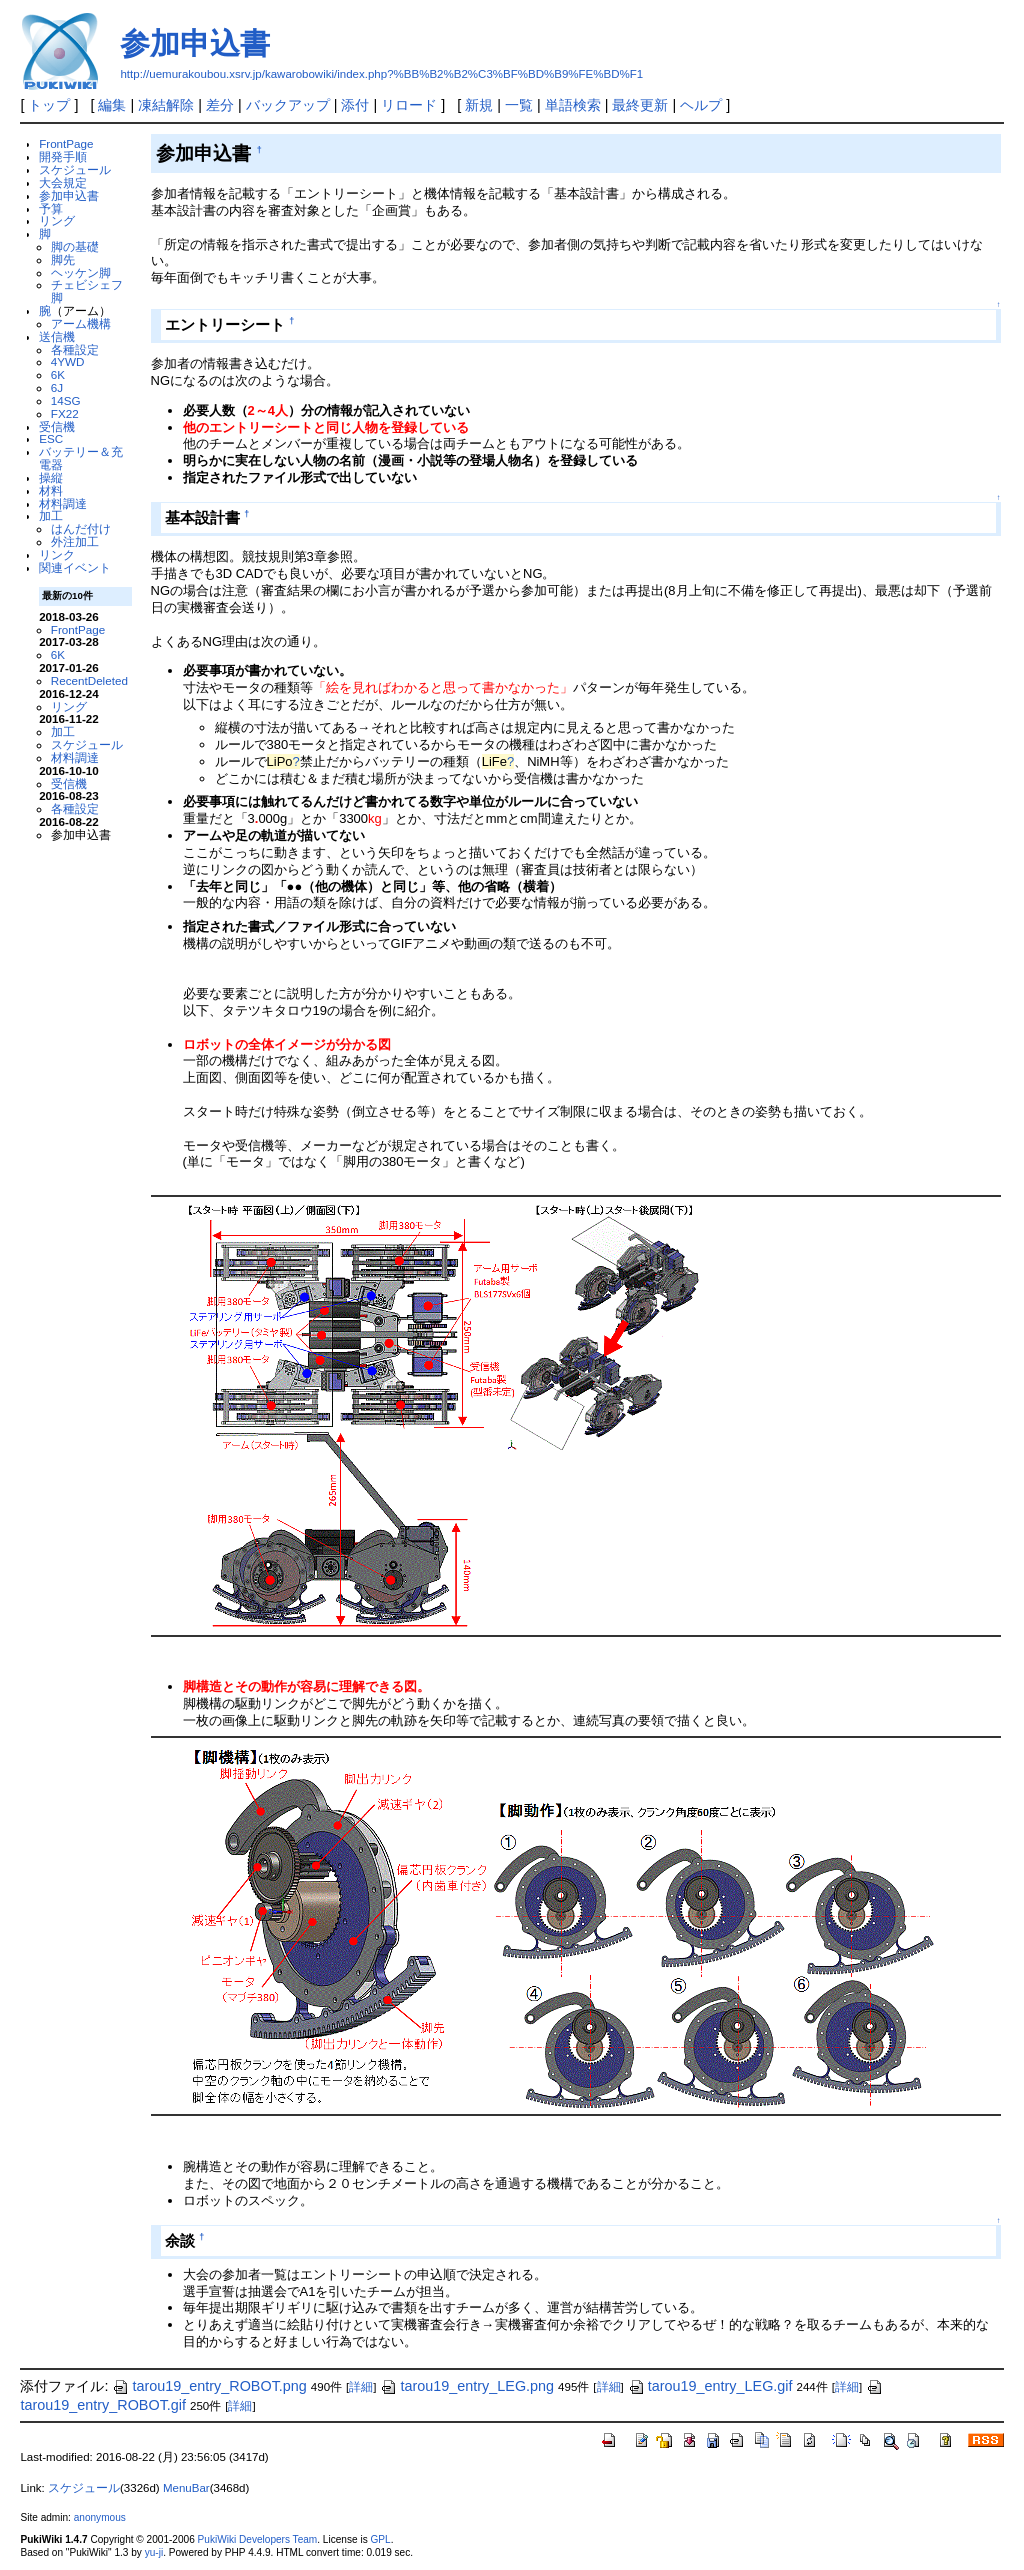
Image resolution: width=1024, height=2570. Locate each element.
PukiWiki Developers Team (258, 2539)
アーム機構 (81, 323)
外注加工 (75, 541)
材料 (51, 490)
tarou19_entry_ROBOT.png (209, 2386)
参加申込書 (195, 43)
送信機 (57, 336)
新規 (479, 105)
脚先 (63, 259)
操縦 (51, 477)
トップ (49, 105)
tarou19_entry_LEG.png (467, 2386)
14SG (66, 400)
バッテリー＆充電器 (81, 458)
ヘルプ (701, 105)
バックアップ (288, 105)
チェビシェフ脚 (87, 291)
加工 (51, 515)
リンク (57, 554)
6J (57, 387)
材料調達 (63, 503)
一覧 (519, 105)
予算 (51, 208)
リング (57, 220)
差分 (220, 105)
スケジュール (75, 169)
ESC (51, 438)
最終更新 (640, 105)
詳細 (361, 2387)
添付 (355, 105)
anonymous (100, 2517)
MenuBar (186, 2488)
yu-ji (154, 2552)
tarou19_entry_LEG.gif (710, 2386)
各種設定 (75, 349)
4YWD (68, 361)
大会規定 (63, 182)
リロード (409, 105)
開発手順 (63, 156)
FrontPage (66, 143)
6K (58, 374)
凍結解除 (166, 105)
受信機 (57, 426)
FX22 (65, 413)
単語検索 (573, 105)
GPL (380, 2539)
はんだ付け (81, 528)
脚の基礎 (75, 246)
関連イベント (75, 567)
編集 (112, 105)
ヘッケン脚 (81, 272)
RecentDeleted (89, 680)
